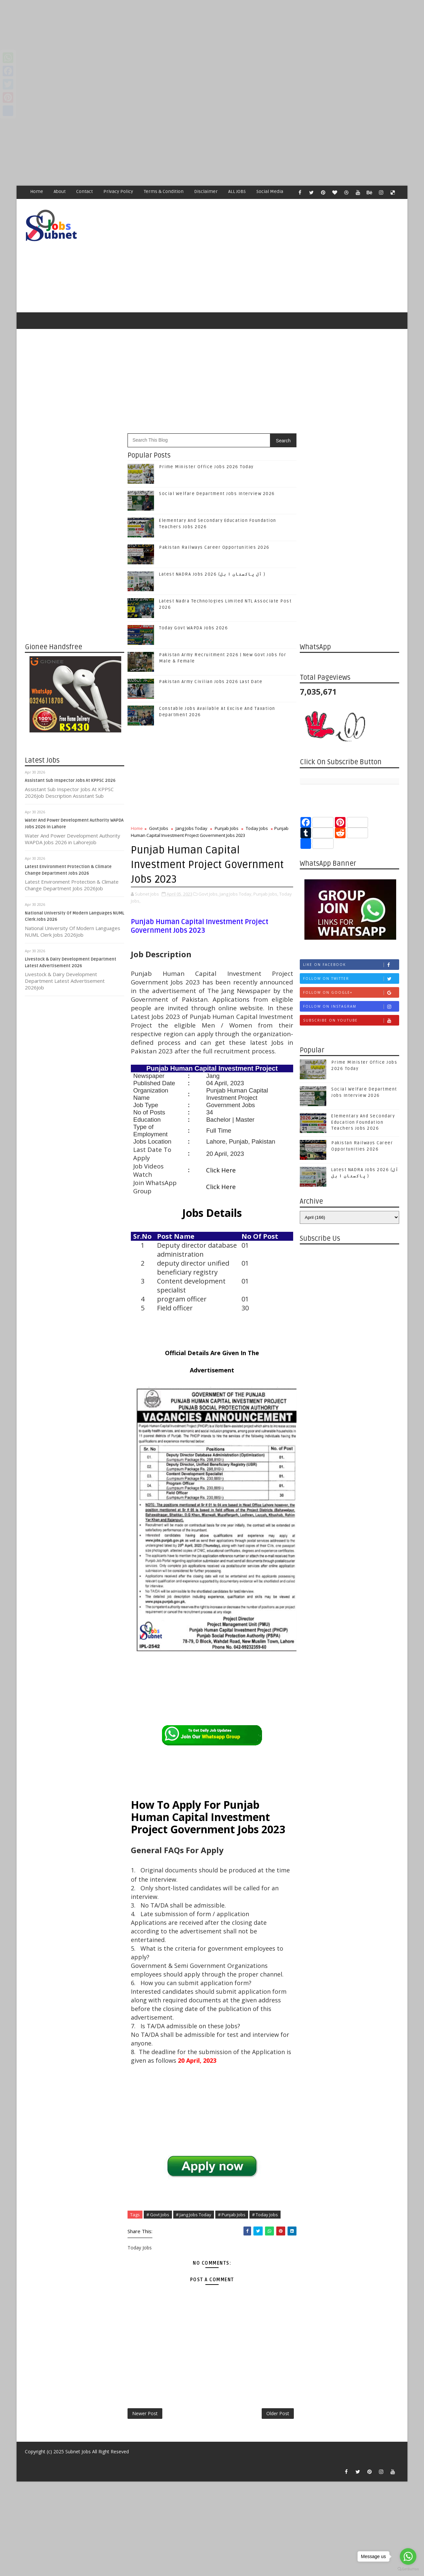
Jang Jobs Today (191, 828)
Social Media (269, 191)
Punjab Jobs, (265, 894)
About (60, 191)
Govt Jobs (158, 828)
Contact (84, 191)
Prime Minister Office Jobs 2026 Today (206, 467)
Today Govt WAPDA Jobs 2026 (193, 628)
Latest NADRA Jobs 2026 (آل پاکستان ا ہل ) (212, 574)
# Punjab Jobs (231, 2215)
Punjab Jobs (226, 828)
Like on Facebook (351, 964)
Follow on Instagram (351, 1006)
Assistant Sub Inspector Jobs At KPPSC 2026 (70, 780)
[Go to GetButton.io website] (408, 2569)
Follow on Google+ (351, 992)
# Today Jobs (265, 2215)
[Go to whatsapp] (408, 2556)
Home (36, 191)
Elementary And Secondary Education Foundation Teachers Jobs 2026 (363, 1122)
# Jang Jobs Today (193, 2215)
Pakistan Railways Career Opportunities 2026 (214, 547)
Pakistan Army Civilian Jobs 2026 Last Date (210, 681)
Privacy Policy (118, 191)
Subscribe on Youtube (351, 1020)
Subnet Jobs (78, 2451)
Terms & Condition (164, 191)
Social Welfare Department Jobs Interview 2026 (217, 493)
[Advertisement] (199, 46)
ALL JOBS (237, 191)
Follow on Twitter (351, 978)
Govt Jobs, (208, 894)
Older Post (277, 2413)
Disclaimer (206, 191)
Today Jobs (257, 828)
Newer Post (145, 2413)
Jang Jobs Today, (236, 894)
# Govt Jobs (157, 2215)
